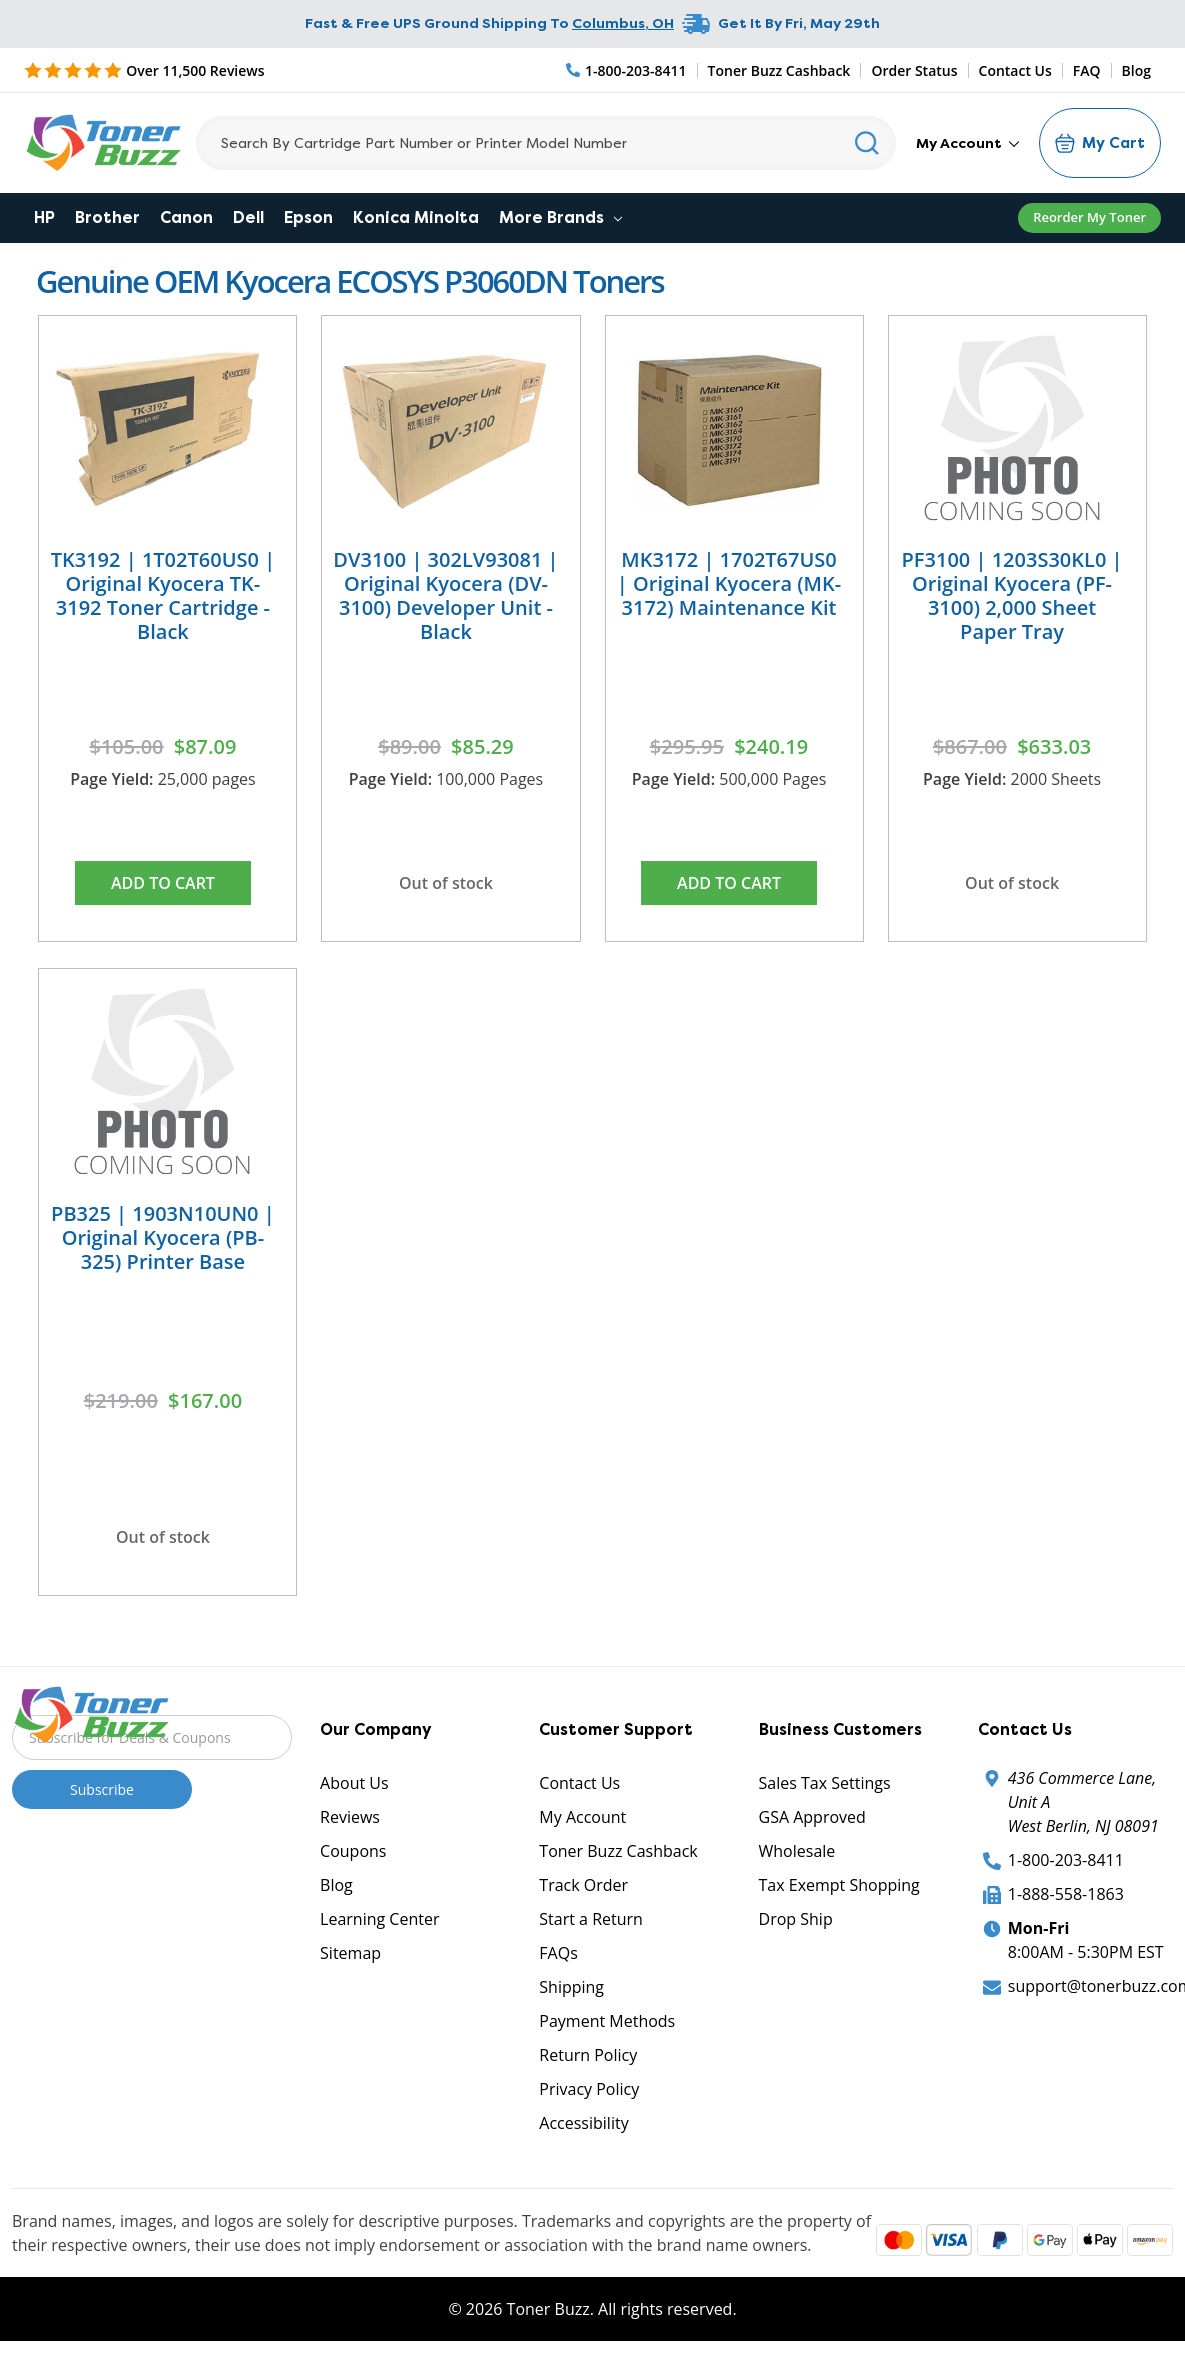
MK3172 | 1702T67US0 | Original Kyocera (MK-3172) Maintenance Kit (729, 583)
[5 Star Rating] (144, 70)
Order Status (914, 70)
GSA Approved (812, 1817)
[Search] (546, 143)
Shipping (571, 1987)
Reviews (350, 1817)
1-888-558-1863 (1066, 1894)
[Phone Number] (627, 70)
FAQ (1087, 70)
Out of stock (446, 883)
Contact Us (1015, 70)
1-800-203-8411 (1066, 1860)
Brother (107, 217)
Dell (248, 217)
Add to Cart (163, 883)
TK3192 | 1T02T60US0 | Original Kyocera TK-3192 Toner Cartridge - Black (163, 595)
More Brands (560, 217)
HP (44, 217)
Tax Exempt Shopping (839, 1885)
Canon (186, 217)
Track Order (583, 1885)
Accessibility (583, 2123)
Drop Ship (796, 1919)
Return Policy (588, 2055)
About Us (354, 1783)
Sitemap (350, 1953)
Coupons (353, 1851)
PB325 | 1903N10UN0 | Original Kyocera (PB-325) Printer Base (163, 1237)
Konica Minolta (416, 217)
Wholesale (797, 1851)
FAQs (558, 1953)
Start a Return (591, 1919)
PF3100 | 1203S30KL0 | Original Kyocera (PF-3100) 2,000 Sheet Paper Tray (1012, 595)
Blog (1136, 70)
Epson (308, 217)
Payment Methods (607, 2021)
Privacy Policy (589, 2089)
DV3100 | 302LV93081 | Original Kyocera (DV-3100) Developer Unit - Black (445, 595)
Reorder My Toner (1089, 217)
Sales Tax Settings (825, 1783)
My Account (967, 143)
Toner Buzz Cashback (779, 70)
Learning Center (379, 1919)
